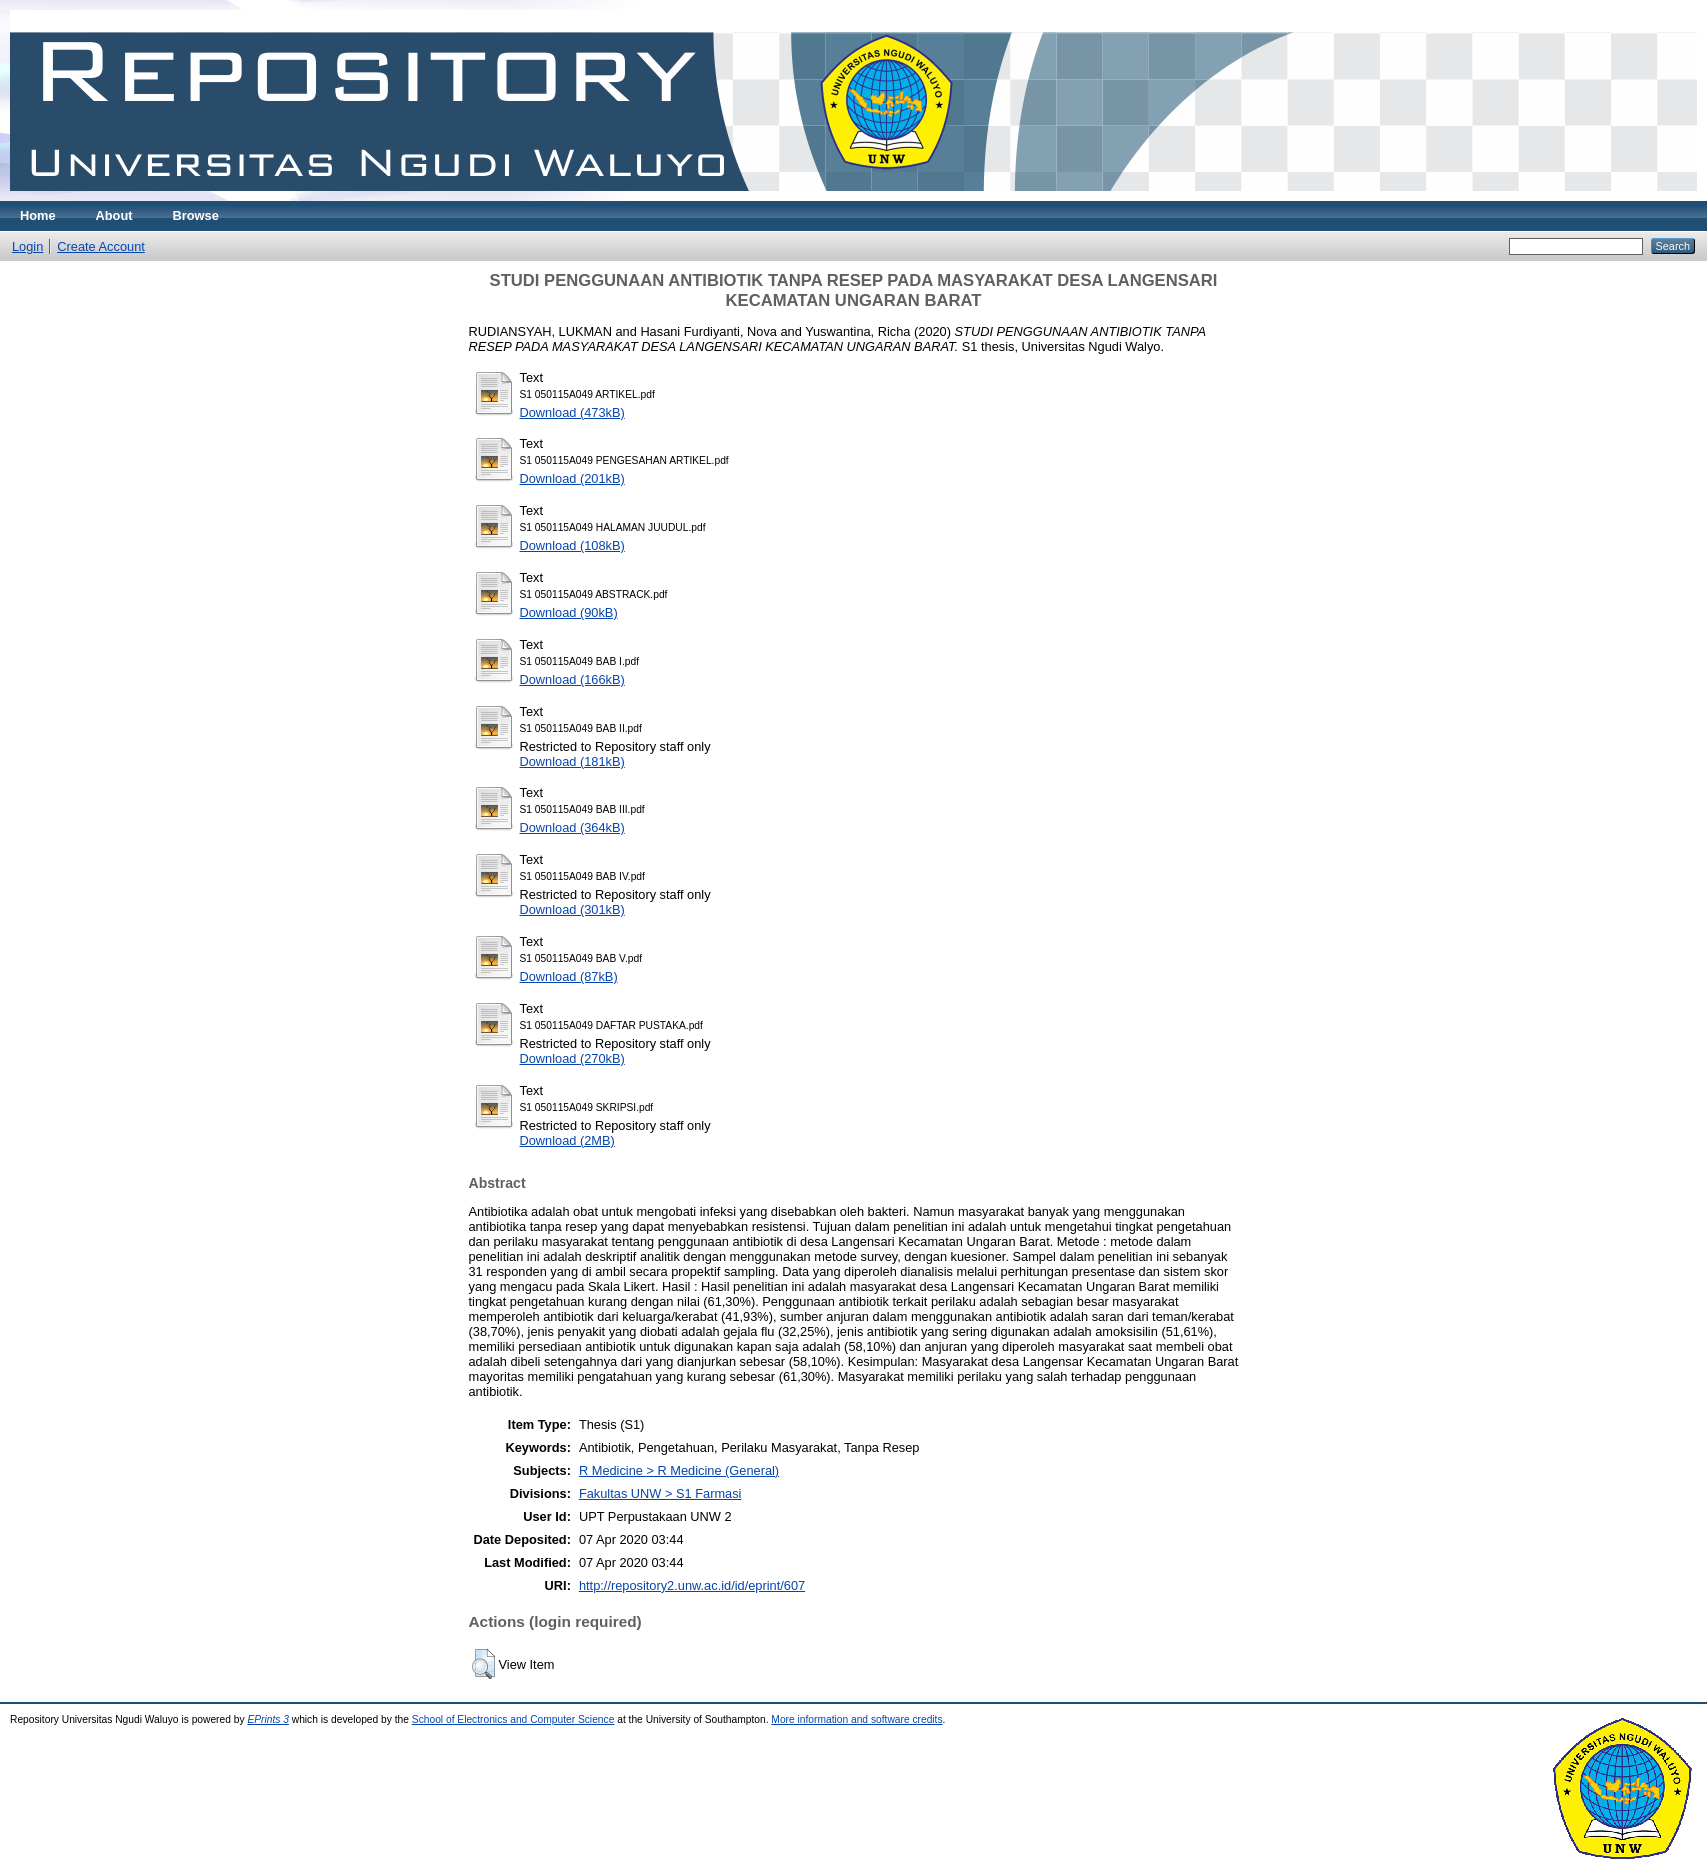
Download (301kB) (572, 909)
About (114, 215)
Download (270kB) (572, 1058)
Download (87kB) (569, 976)
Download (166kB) (572, 679)
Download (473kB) (572, 412)
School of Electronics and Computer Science (513, 1719)
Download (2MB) (567, 1140)
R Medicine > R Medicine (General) (679, 1470)
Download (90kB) (569, 612)
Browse (196, 215)
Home (38, 215)
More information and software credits (856, 1719)
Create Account (101, 246)
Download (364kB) (572, 827)
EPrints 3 (268, 1719)
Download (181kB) (572, 761)
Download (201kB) (572, 478)
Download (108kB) (572, 545)
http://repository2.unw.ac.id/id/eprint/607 (692, 1585)
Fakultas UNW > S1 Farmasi (660, 1493)
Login (27, 246)
